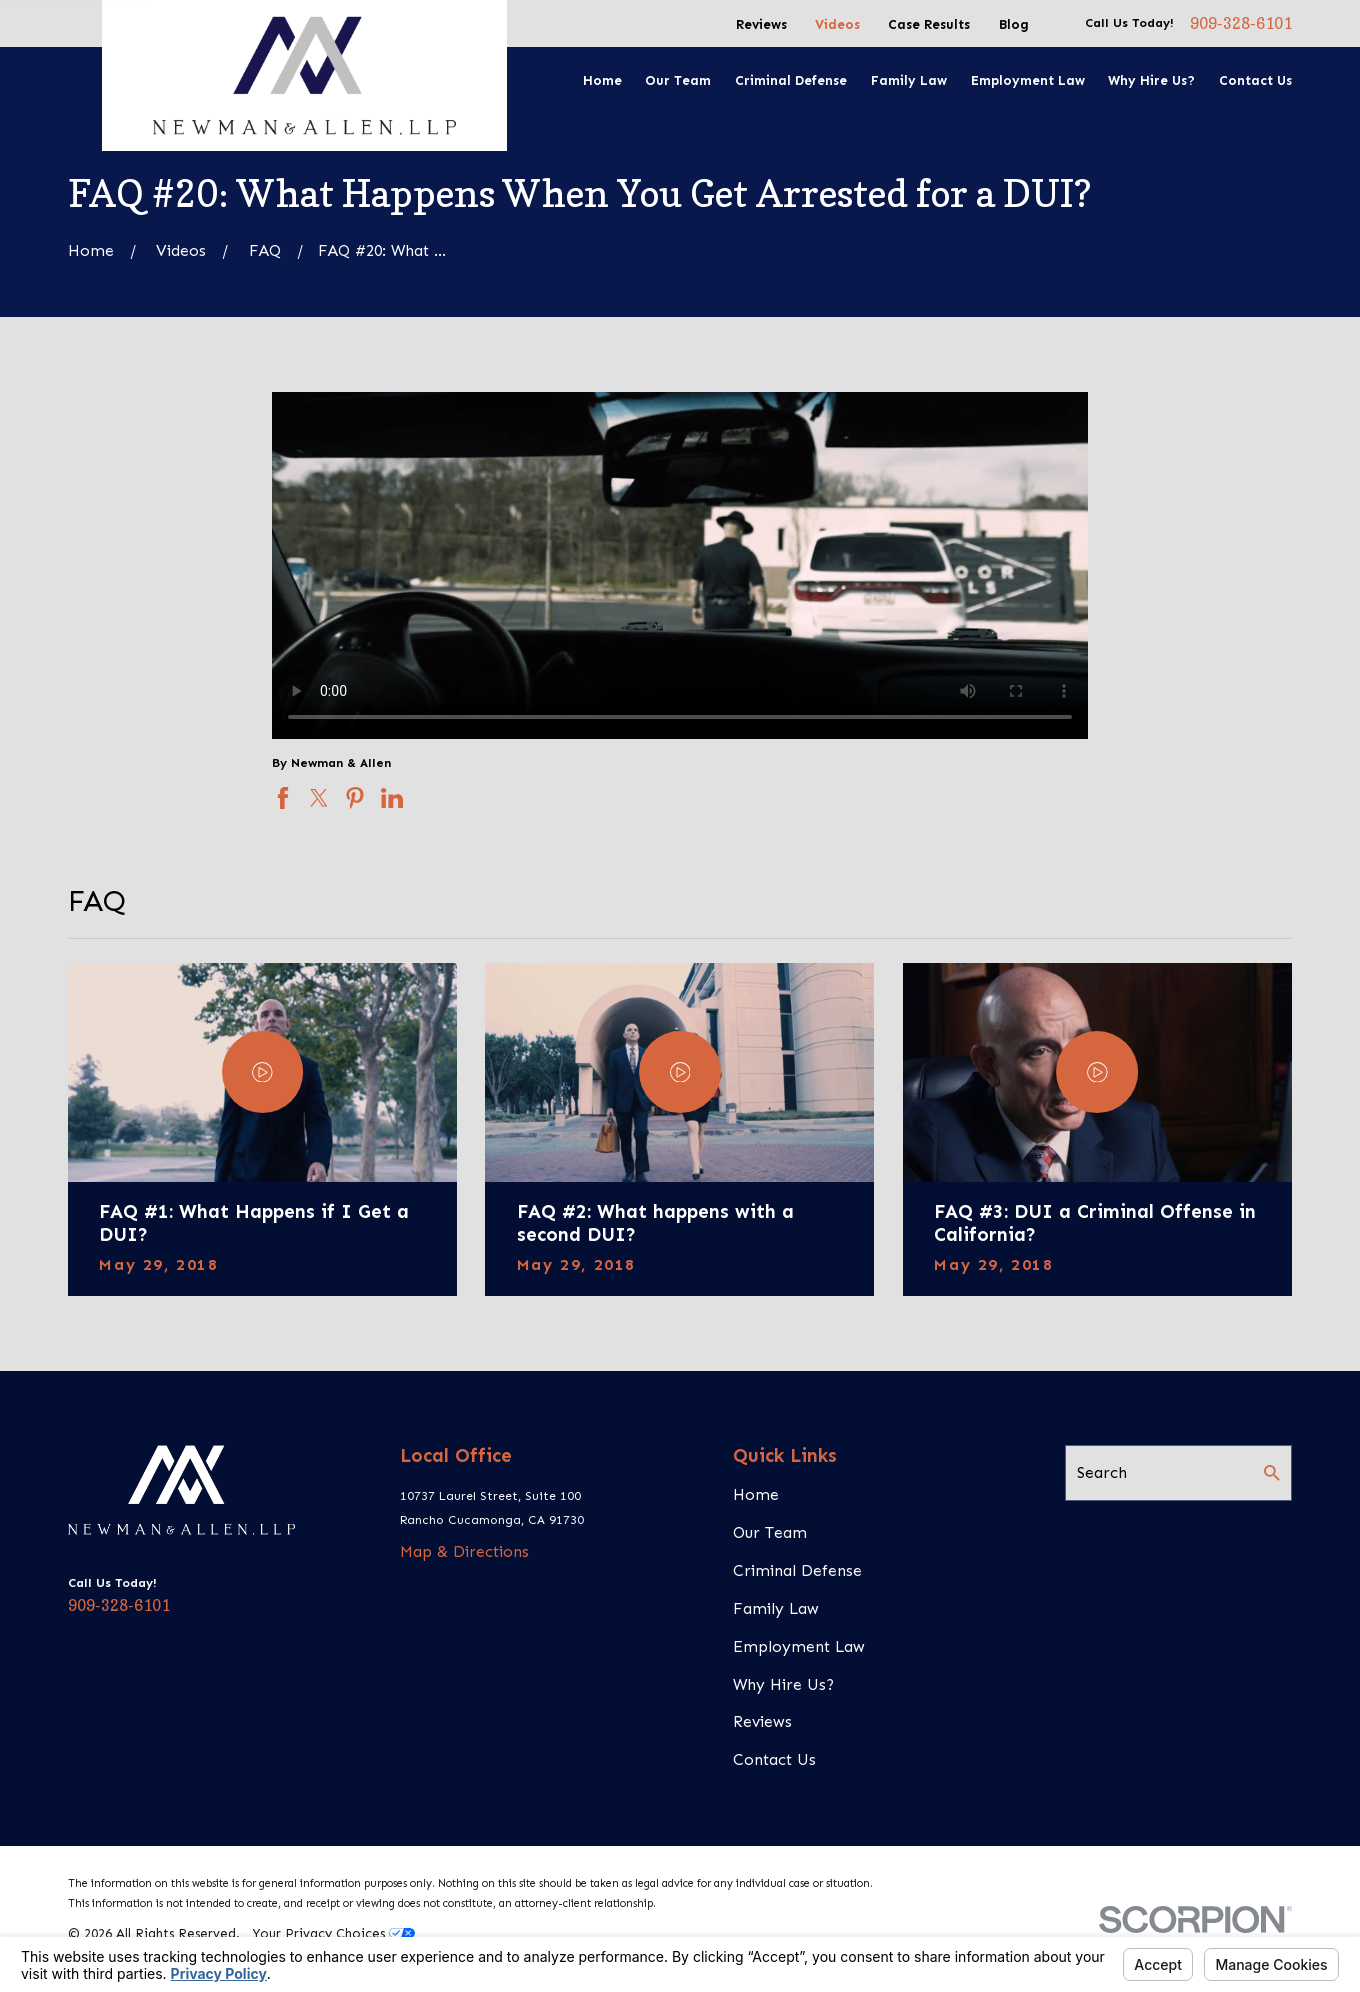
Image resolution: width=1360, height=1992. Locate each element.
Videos (837, 24)
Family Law (776, 1608)
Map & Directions (464, 1551)
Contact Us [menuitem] (1255, 80)
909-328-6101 (1241, 24)
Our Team (770, 1532)
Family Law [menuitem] (909, 80)
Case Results (929, 24)
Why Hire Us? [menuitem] (1151, 80)
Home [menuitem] (602, 80)
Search (1102, 1472)
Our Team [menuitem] (678, 80)
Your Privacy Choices (333, 1933)
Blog (1014, 24)
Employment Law (799, 1646)
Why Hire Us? (783, 1684)
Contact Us (774, 1759)
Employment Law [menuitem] (1028, 80)
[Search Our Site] (1272, 1473)
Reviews (761, 24)
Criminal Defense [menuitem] (791, 80)
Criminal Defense (797, 1570)
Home (756, 1494)
